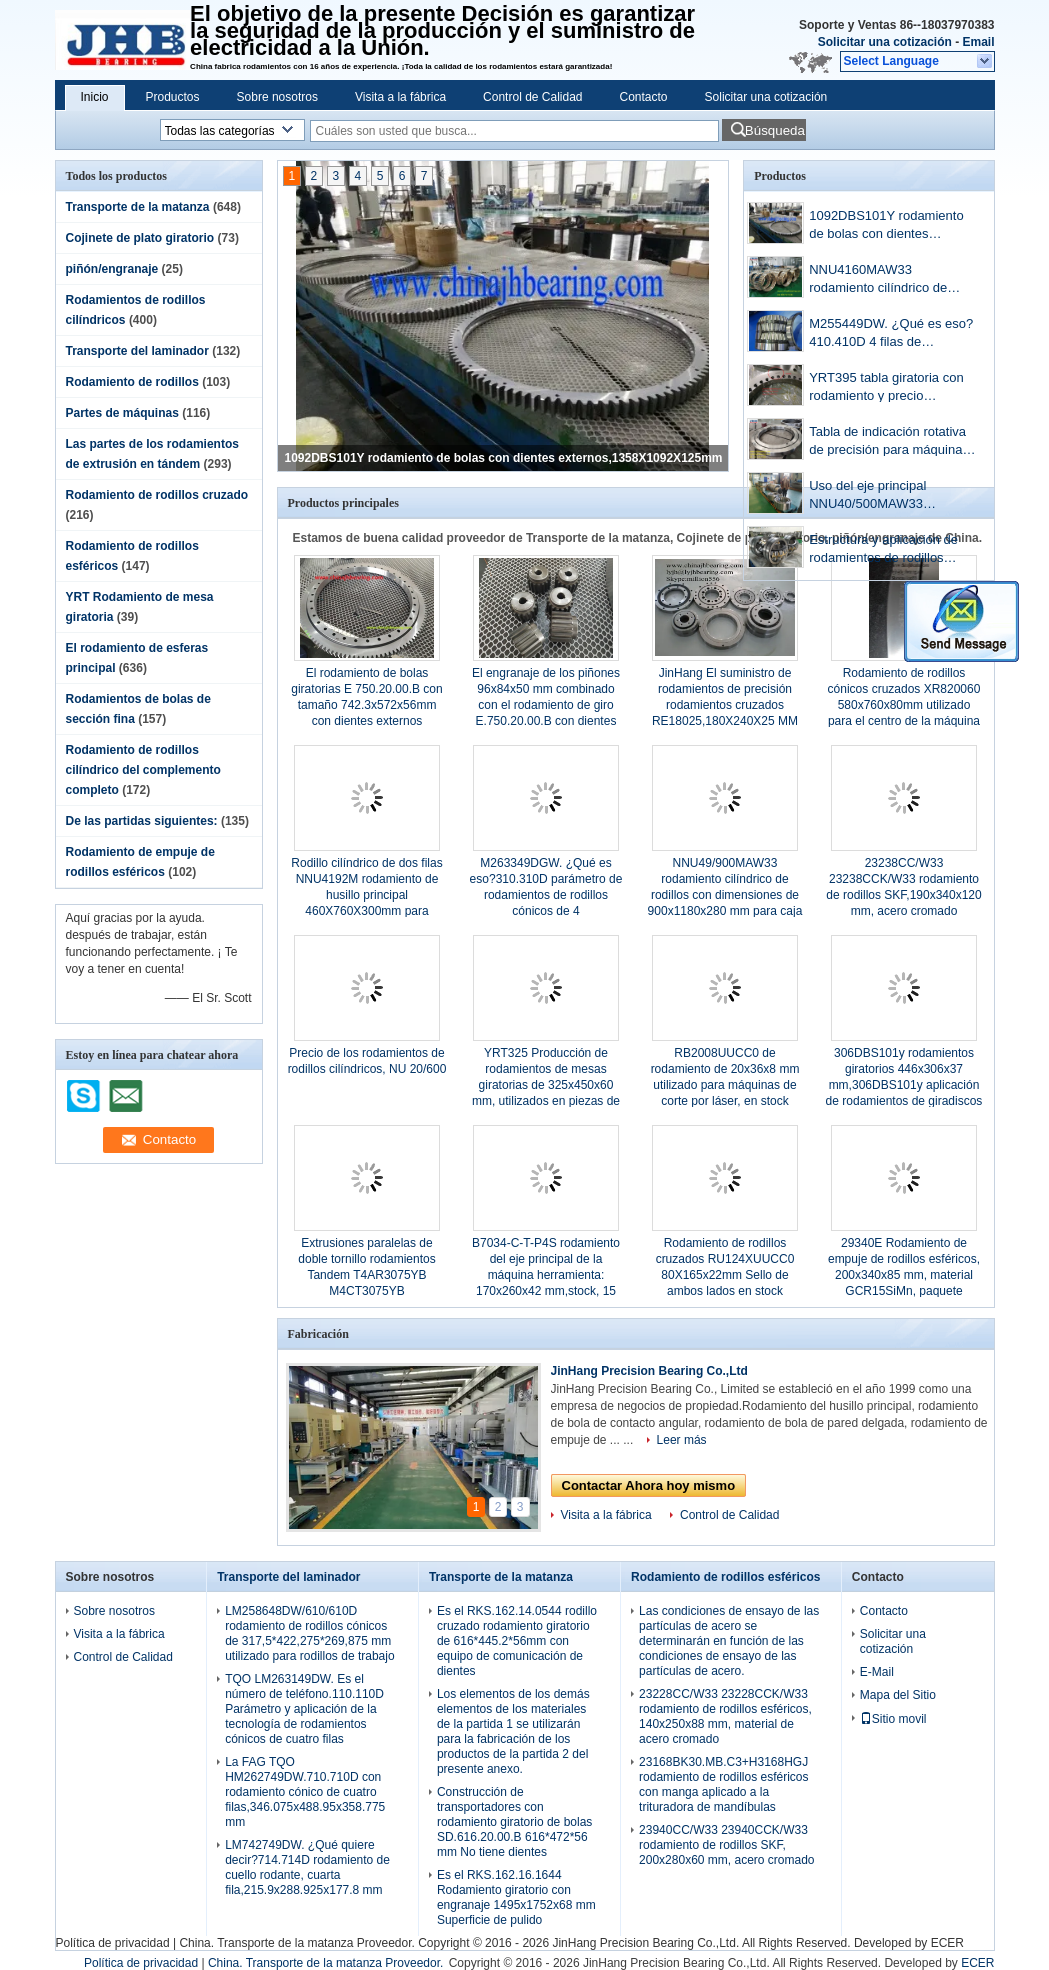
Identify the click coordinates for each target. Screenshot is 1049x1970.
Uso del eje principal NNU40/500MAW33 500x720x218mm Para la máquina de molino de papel (890, 496)
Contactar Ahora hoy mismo (649, 1485)
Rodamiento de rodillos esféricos (725, 1577)
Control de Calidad (532, 97)
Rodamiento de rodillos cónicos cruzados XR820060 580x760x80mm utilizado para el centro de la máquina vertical (904, 705)
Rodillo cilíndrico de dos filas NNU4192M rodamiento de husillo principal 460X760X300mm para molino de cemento (366, 895)
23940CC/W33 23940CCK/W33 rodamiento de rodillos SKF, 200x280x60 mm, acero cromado (726, 1845)
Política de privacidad (113, 1943)
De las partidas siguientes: (142, 821)
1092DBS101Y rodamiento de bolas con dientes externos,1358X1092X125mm (504, 458)
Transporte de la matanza (138, 207)
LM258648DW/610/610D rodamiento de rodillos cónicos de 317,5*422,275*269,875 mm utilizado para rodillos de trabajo (309, 1633)
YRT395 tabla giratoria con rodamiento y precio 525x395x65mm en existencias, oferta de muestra (886, 388)
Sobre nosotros (277, 97)
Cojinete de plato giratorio (140, 238)
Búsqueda (775, 130)
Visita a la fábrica (400, 97)
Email (978, 42)
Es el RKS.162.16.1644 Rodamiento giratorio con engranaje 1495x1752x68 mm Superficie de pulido (516, 1897)
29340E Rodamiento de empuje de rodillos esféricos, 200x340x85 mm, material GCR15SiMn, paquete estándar (904, 1275)
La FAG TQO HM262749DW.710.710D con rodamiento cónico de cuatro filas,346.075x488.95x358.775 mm (305, 1792)
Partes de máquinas (122, 413)
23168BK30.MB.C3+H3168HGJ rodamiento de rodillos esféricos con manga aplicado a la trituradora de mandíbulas (723, 1784)
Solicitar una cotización (885, 42)
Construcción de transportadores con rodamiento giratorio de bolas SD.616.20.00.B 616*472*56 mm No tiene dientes (514, 1822)
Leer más (682, 1440)
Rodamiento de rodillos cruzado (157, 495)
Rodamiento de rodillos (132, 382)
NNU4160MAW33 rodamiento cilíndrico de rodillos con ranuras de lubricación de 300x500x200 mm (890, 280)
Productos (173, 97)
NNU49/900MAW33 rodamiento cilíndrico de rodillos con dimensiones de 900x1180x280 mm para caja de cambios (725, 895)
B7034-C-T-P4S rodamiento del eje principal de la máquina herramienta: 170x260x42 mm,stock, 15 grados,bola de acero (546, 1275)
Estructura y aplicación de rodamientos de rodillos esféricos (883, 550)
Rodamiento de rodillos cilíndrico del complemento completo (143, 770)
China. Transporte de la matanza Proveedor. (298, 1943)
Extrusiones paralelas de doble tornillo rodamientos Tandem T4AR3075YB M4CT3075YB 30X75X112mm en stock (366, 1275)
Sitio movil (893, 1719)
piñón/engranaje (112, 269)
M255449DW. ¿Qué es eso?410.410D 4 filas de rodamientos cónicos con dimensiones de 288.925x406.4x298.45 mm (891, 334)
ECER (947, 1943)
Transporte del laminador (137, 351)
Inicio (95, 97)
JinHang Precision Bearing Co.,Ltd (649, 1371)
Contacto (644, 97)
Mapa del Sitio (898, 1695)
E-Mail (877, 1672)
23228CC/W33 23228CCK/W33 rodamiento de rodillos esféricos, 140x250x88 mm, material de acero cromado (725, 1716)
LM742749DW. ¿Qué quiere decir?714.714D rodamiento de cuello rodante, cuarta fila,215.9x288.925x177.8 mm (307, 1867)
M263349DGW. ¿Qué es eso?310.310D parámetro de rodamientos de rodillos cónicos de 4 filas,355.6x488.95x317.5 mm (546, 895)
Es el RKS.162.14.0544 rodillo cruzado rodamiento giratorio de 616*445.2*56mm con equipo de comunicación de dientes (517, 1641)
